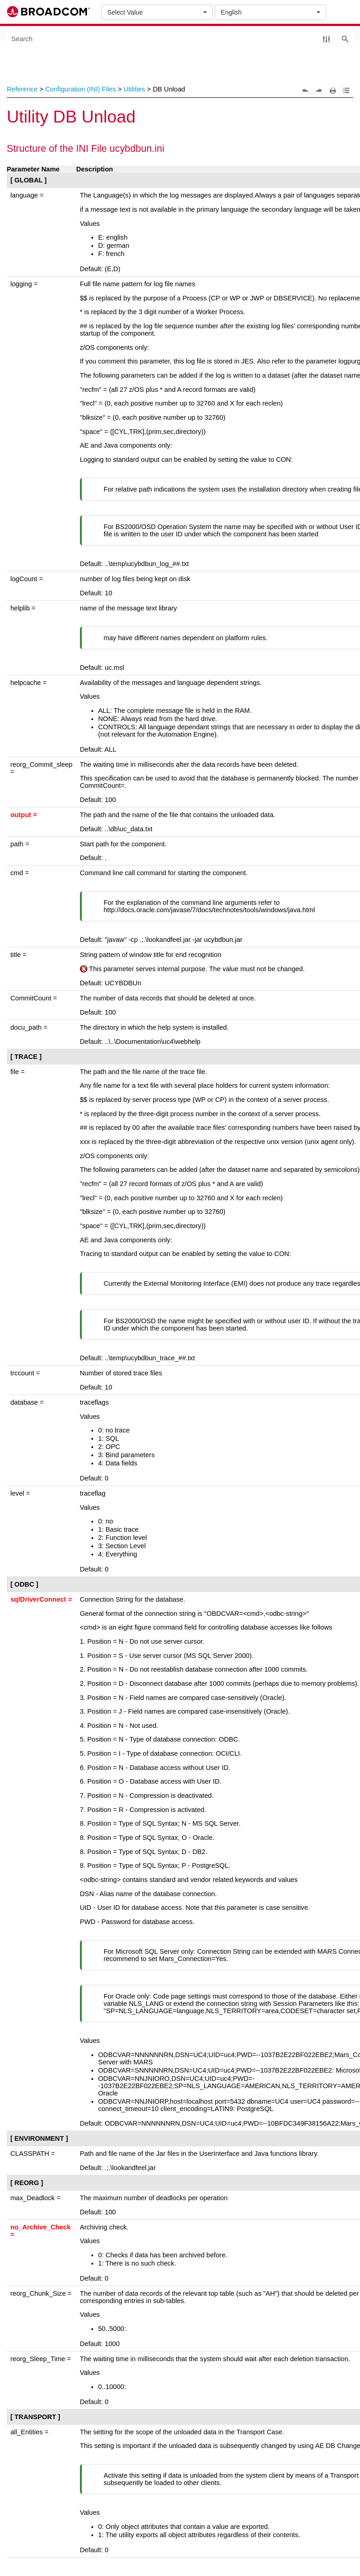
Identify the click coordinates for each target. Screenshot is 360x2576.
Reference (22, 89)
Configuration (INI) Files (80, 89)
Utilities (134, 89)
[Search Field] (180, 38)
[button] (326, 38)
